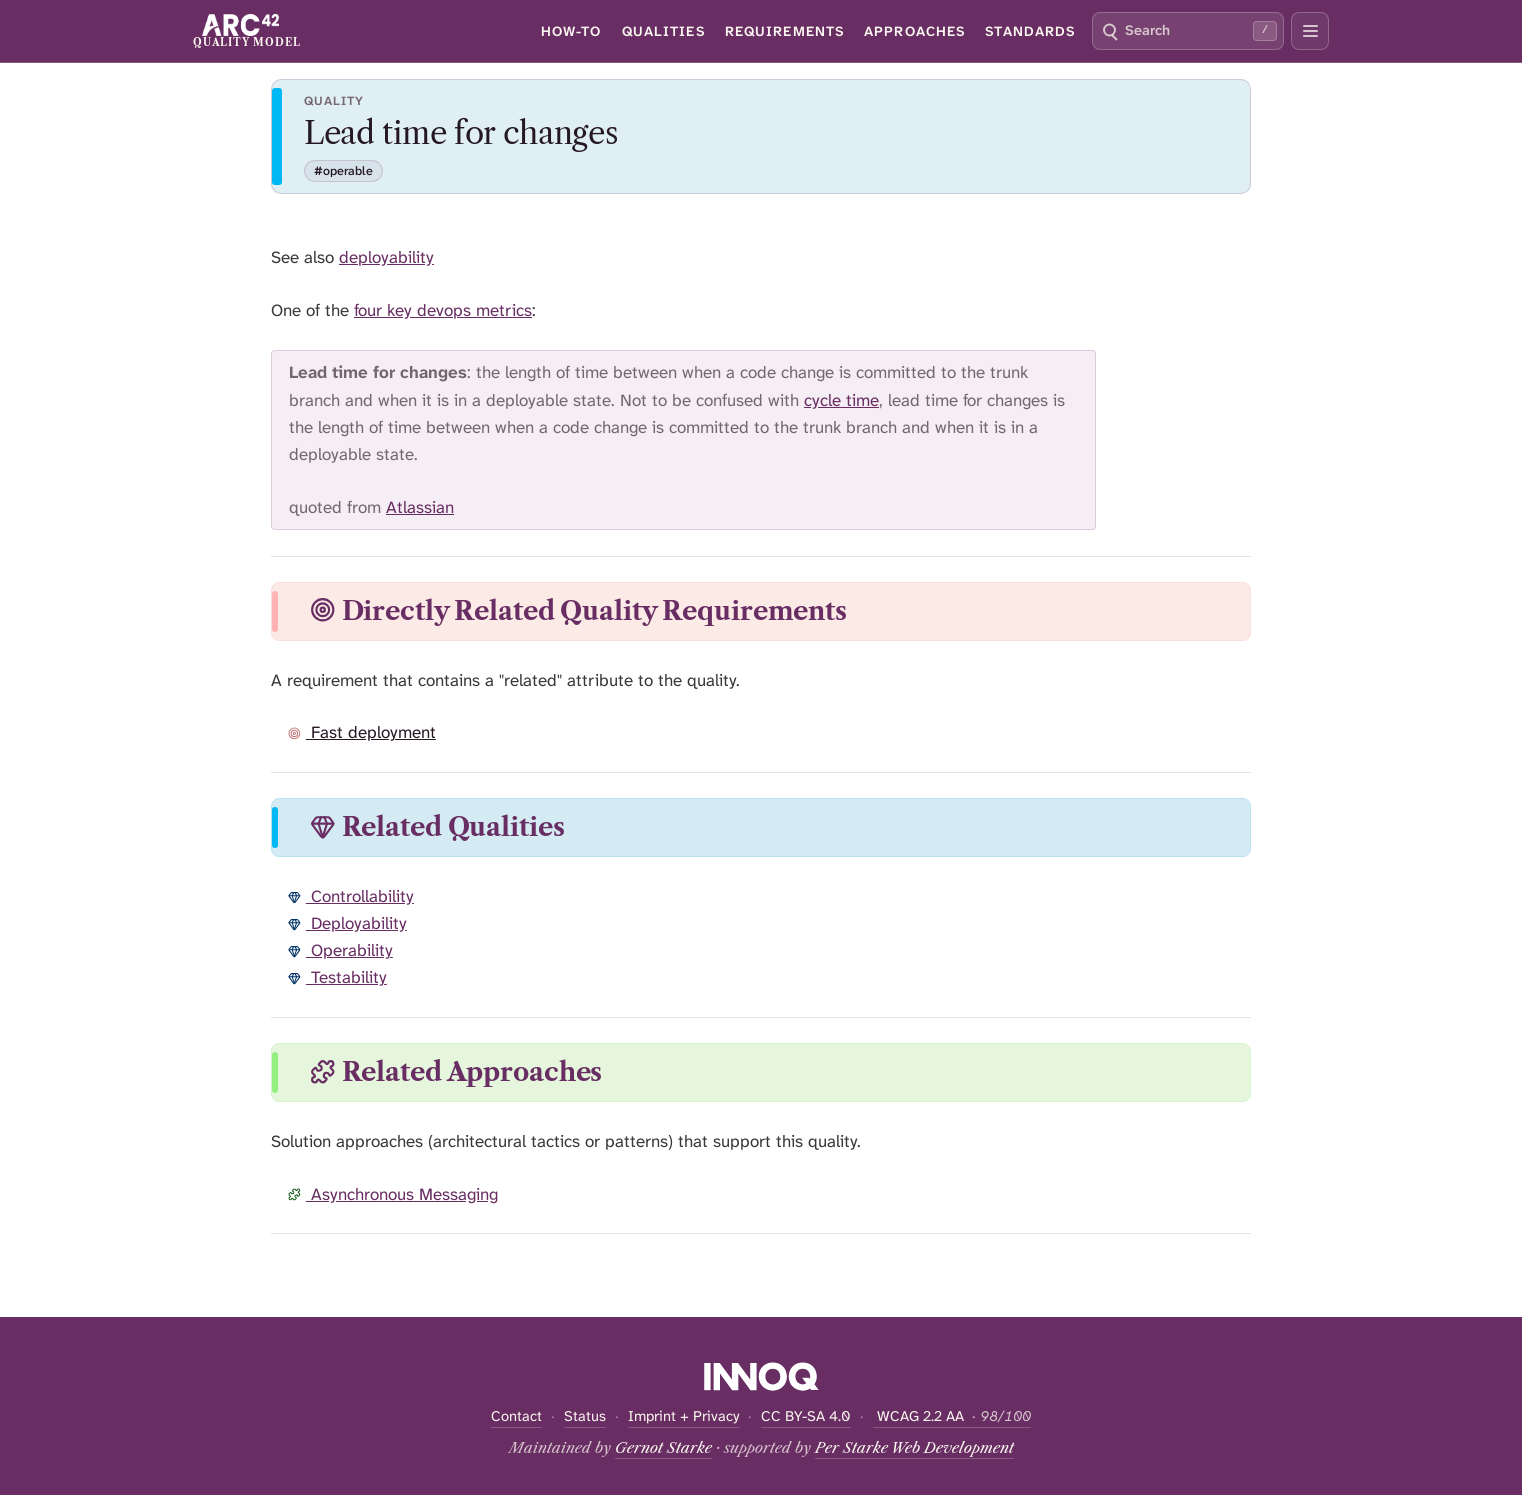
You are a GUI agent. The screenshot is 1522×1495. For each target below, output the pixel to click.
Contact (516, 1416)
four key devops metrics (443, 310)
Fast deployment (362, 732)
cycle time (841, 400)
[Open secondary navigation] (1310, 31)
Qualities (663, 31)
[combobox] (1188, 31)
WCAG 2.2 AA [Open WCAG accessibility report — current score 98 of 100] (952, 1416)
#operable (343, 171)
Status (585, 1416)
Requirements (784, 31)
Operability (340, 950)
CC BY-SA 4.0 (806, 1416)
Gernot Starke (663, 1448)
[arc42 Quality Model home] (246, 30)
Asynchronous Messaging (393, 1194)
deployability (386, 257)
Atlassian (420, 507)
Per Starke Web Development (914, 1448)
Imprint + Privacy (684, 1416)
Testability (337, 977)
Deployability (347, 923)
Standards (1030, 31)
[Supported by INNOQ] (761, 1376)
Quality (334, 101)
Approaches (914, 31)
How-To (571, 31)
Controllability (351, 896)
